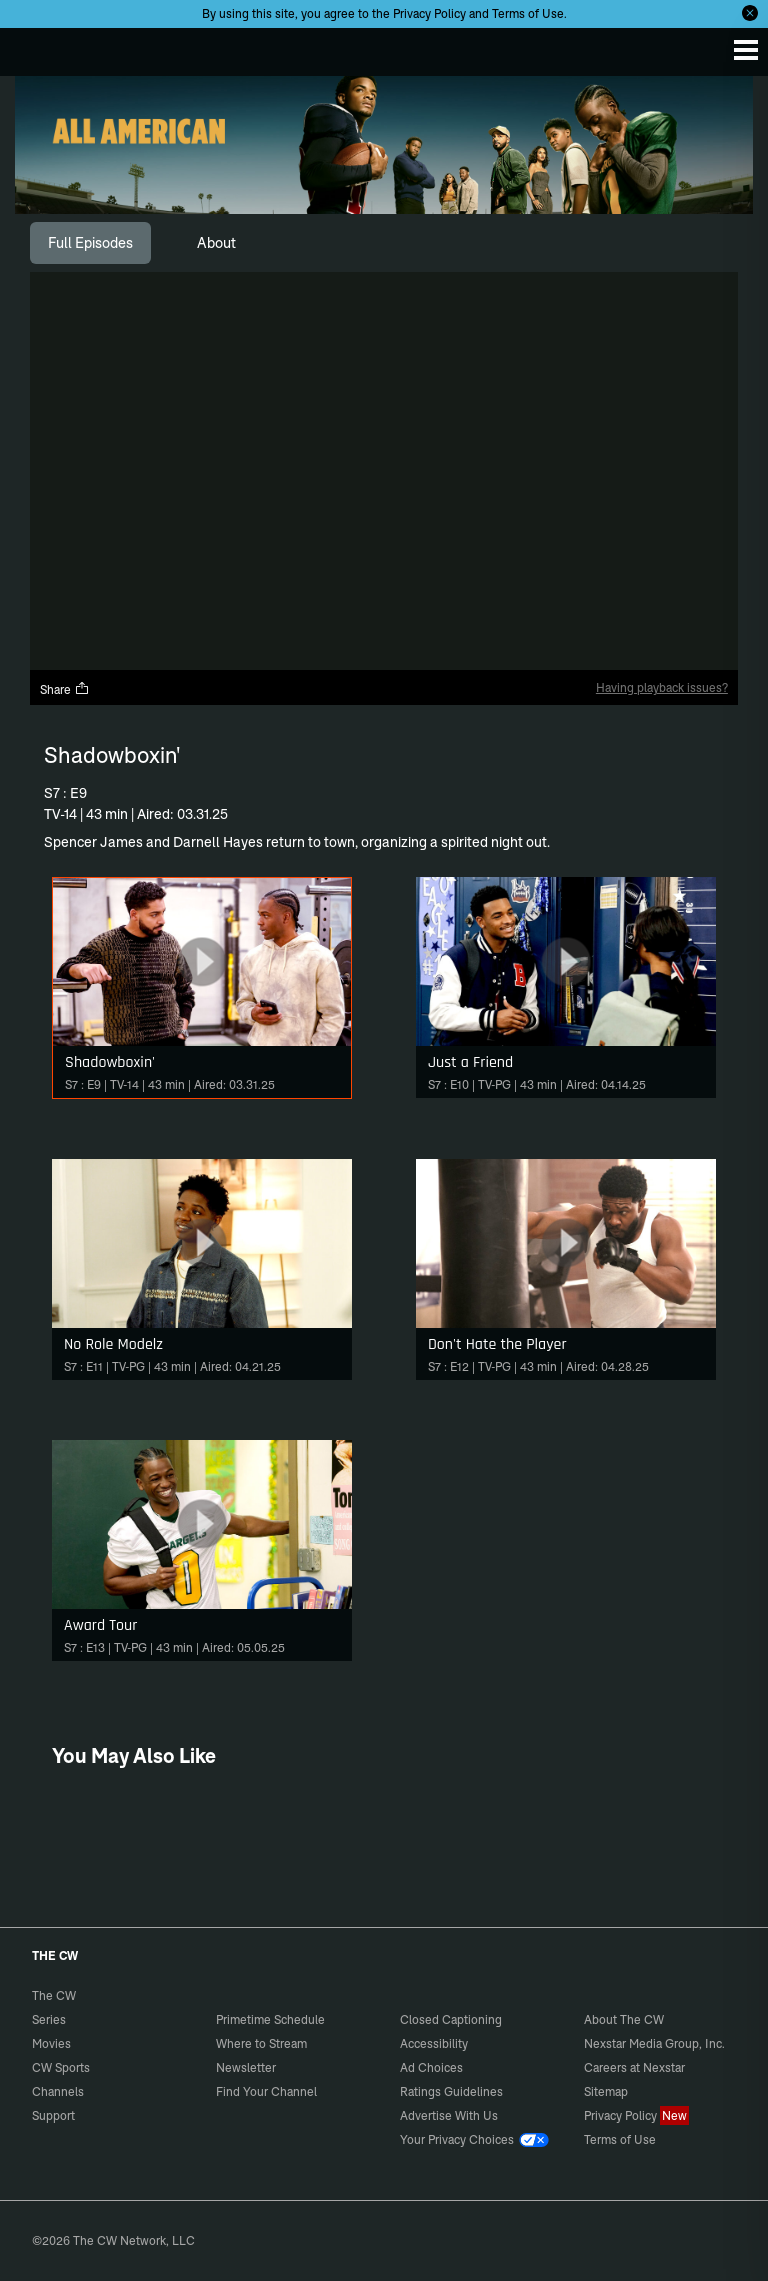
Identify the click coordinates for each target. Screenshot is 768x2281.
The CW (35, 47)
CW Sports (61, 2067)
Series (49, 2019)
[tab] (90, 243)
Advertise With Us (449, 2115)
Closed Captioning (451, 2019)
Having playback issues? (662, 687)
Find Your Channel (266, 2091)
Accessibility (434, 2043)
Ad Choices (431, 2067)
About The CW (624, 2019)
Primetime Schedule (270, 2019)
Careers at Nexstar (634, 2067)
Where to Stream (261, 2043)
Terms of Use (528, 13)
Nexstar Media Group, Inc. (654, 2043)
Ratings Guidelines (451, 2091)
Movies (51, 2043)
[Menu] (746, 50)
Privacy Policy (429, 13)
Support (53, 2115)
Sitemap (606, 2091)
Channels (58, 2091)
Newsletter (246, 2067)
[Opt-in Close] (750, 13)
